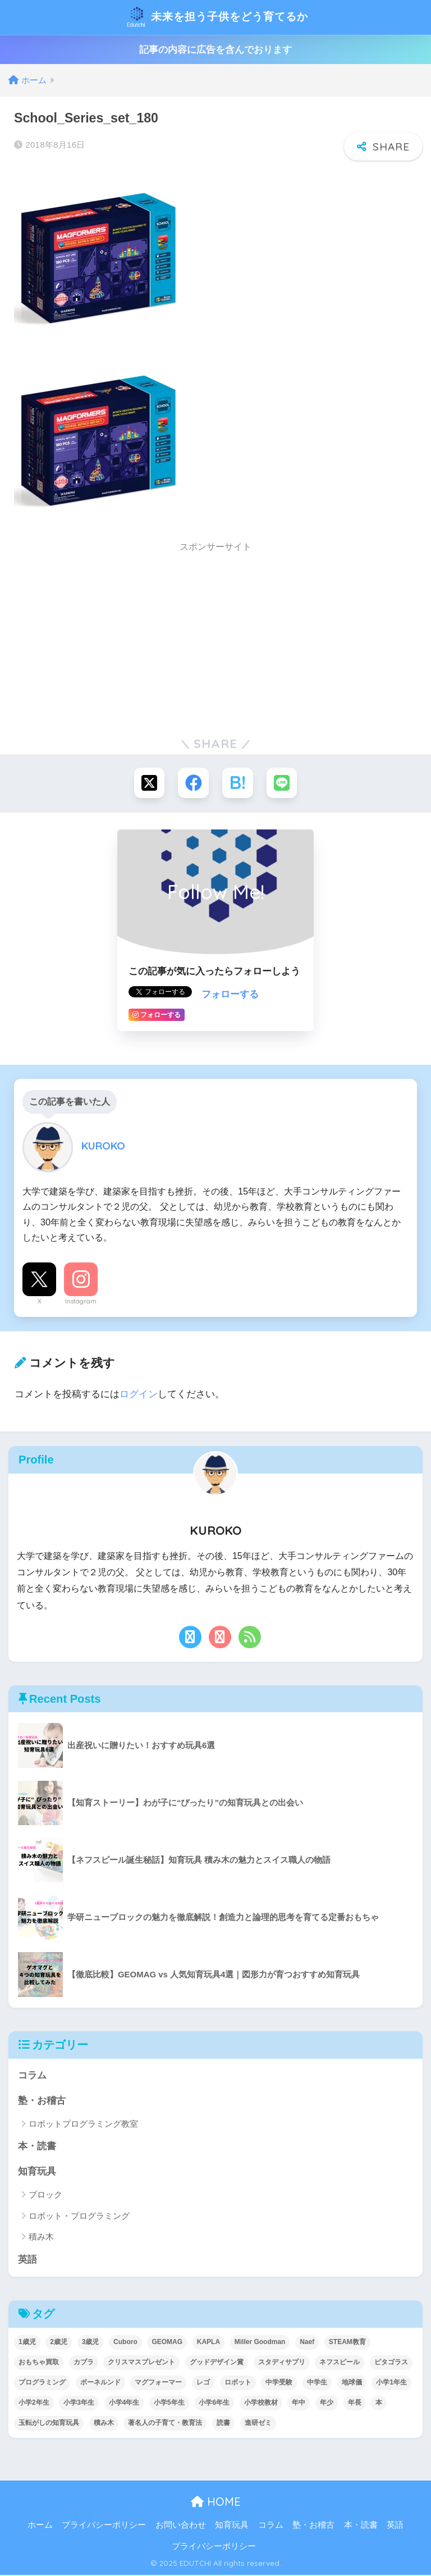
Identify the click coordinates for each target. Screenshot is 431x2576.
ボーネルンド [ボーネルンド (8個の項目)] (100, 2383)
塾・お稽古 (42, 2101)
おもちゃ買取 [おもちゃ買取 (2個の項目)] (39, 2363)
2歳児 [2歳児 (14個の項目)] (58, 2343)
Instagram (81, 1302)
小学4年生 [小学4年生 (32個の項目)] (124, 2404)
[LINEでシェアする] (282, 783)
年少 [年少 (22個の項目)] (326, 2404)
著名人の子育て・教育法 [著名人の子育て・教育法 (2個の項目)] (165, 2424)
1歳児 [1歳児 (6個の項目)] (27, 2343)
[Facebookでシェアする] (193, 783)
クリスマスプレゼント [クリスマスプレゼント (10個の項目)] (141, 2363)
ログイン (139, 1394)
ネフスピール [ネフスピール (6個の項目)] (339, 2363)
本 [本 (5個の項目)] (378, 2404)
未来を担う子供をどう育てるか (217, 17)
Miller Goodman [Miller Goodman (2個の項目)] (260, 2343)
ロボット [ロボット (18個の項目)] (237, 2383)
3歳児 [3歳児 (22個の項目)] (90, 2343)
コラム (32, 2076)
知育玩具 (37, 2172)
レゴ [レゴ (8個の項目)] (203, 2383)
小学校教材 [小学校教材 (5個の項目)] (261, 2404)
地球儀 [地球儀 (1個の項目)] (352, 2383)
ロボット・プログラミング (79, 2217)
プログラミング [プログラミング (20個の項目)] (42, 2383)
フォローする (230, 995)
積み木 (41, 2237)
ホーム (40, 2526)
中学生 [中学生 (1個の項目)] (317, 2383)
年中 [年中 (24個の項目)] (298, 2404)
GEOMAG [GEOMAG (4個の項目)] (167, 2343)
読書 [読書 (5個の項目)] (223, 2424)
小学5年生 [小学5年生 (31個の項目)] (169, 2404)
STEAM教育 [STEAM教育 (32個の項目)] (347, 2343)
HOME (216, 2503)
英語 (27, 2260)
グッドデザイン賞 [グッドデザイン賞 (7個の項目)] (217, 2363)
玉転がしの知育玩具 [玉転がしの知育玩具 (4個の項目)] (49, 2424)
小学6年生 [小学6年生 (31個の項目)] (214, 2404)
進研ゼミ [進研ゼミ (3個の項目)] (258, 2424)
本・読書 (37, 2147)
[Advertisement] (215, 638)
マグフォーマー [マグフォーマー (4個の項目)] (158, 2383)
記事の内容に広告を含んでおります (215, 49)
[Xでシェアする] (148, 783)
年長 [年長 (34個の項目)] (354, 2404)
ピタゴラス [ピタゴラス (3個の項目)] (391, 2363)
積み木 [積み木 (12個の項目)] (104, 2424)
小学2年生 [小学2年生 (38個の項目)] (34, 2404)
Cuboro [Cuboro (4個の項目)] (125, 2343)
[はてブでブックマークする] (237, 783)
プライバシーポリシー (104, 2526)
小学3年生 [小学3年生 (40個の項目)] (78, 2404)
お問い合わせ (180, 2526)
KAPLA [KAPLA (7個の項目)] (208, 2343)
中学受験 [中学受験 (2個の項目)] (278, 2383)
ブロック (45, 2195)
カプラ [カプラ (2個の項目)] (84, 2363)
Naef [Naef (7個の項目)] (307, 2343)
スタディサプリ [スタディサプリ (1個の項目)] (281, 2363)
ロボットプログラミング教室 (83, 2125)
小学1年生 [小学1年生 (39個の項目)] (391, 2383)
